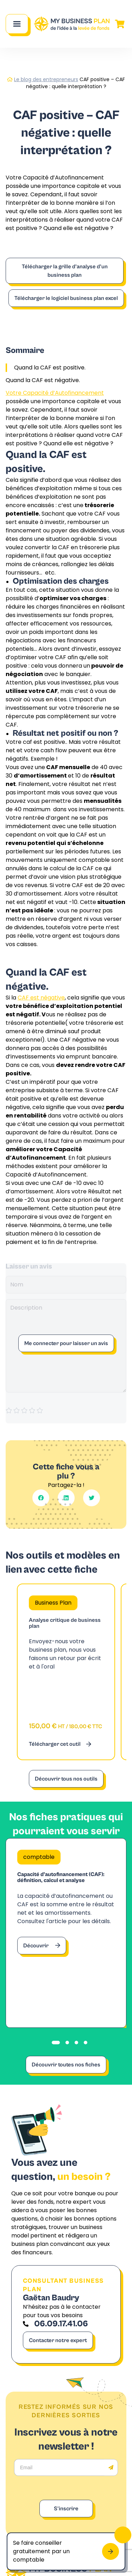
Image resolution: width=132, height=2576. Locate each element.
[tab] (56, 2042)
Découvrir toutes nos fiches (66, 2065)
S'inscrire (66, 2508)
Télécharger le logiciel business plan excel (66, 298)
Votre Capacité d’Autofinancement (55, 393)
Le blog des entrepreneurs (46, 79)
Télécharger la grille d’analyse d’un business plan (65, 270)
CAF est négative (41, 998)
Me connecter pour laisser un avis (66, 1343)
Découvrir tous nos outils (66, 1779)
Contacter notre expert (58, 2340)
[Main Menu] (17, 24)
